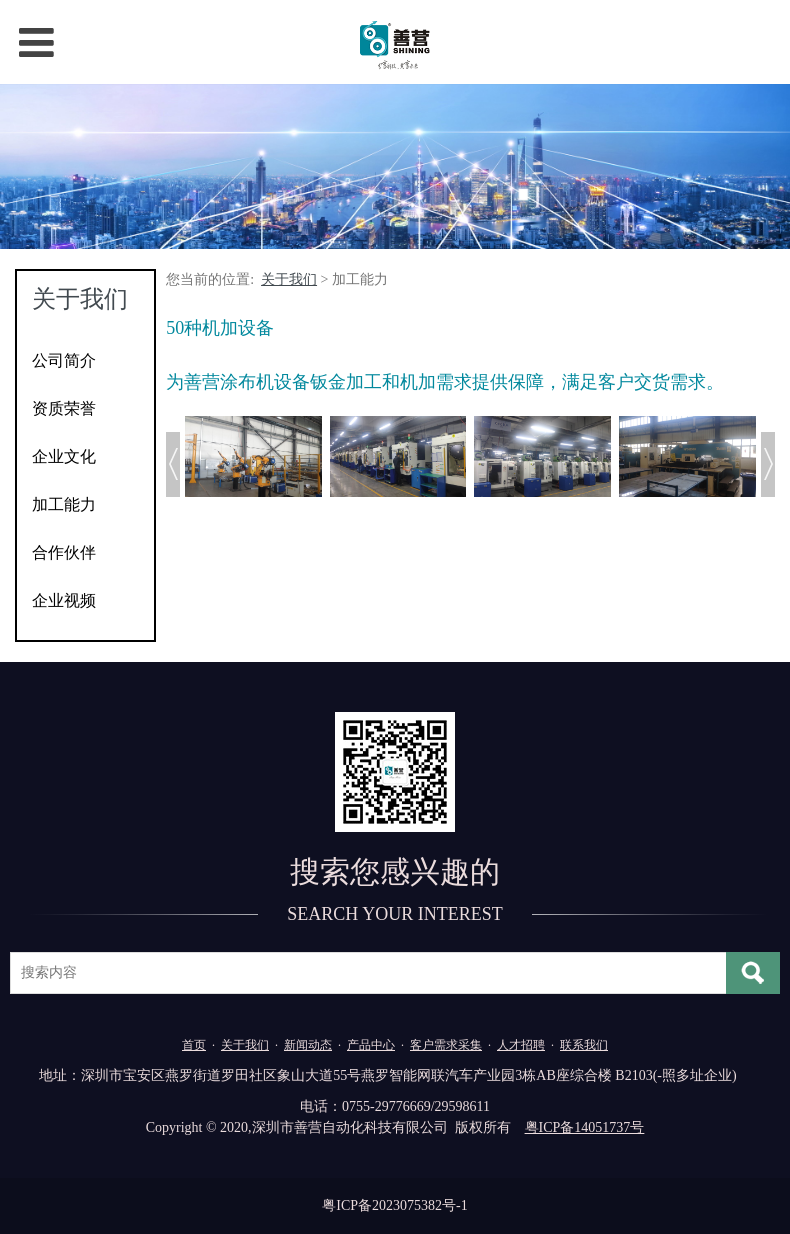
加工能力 (64, 504)
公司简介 (64, 360)
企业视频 (64, 600)
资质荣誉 (64, 408)
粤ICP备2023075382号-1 (394, 1205)
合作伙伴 (64, 552)
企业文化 (64, 456)
